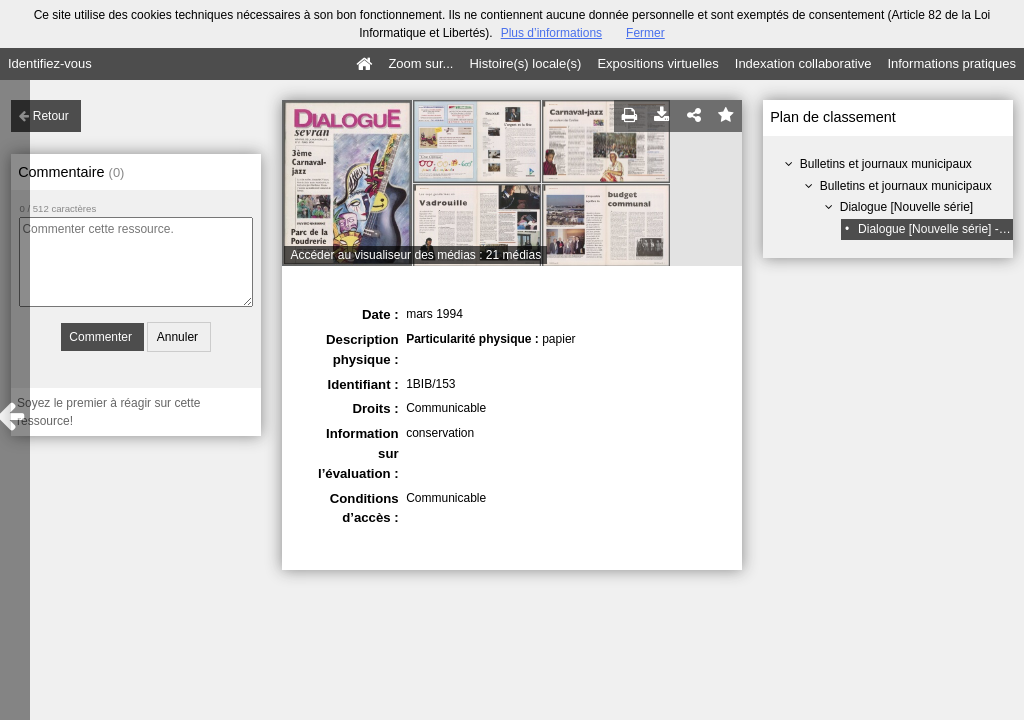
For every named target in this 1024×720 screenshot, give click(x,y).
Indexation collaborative (803, 63)
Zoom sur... (420, 63)
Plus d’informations (551, 33)
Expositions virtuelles (657, 63)
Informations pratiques (951, 63)
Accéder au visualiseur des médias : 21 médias (415, 255)
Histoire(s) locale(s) (525, 63)
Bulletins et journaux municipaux (886, 164)
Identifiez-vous (50, 63)
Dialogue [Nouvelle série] (906, 207)
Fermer (645, 33)
